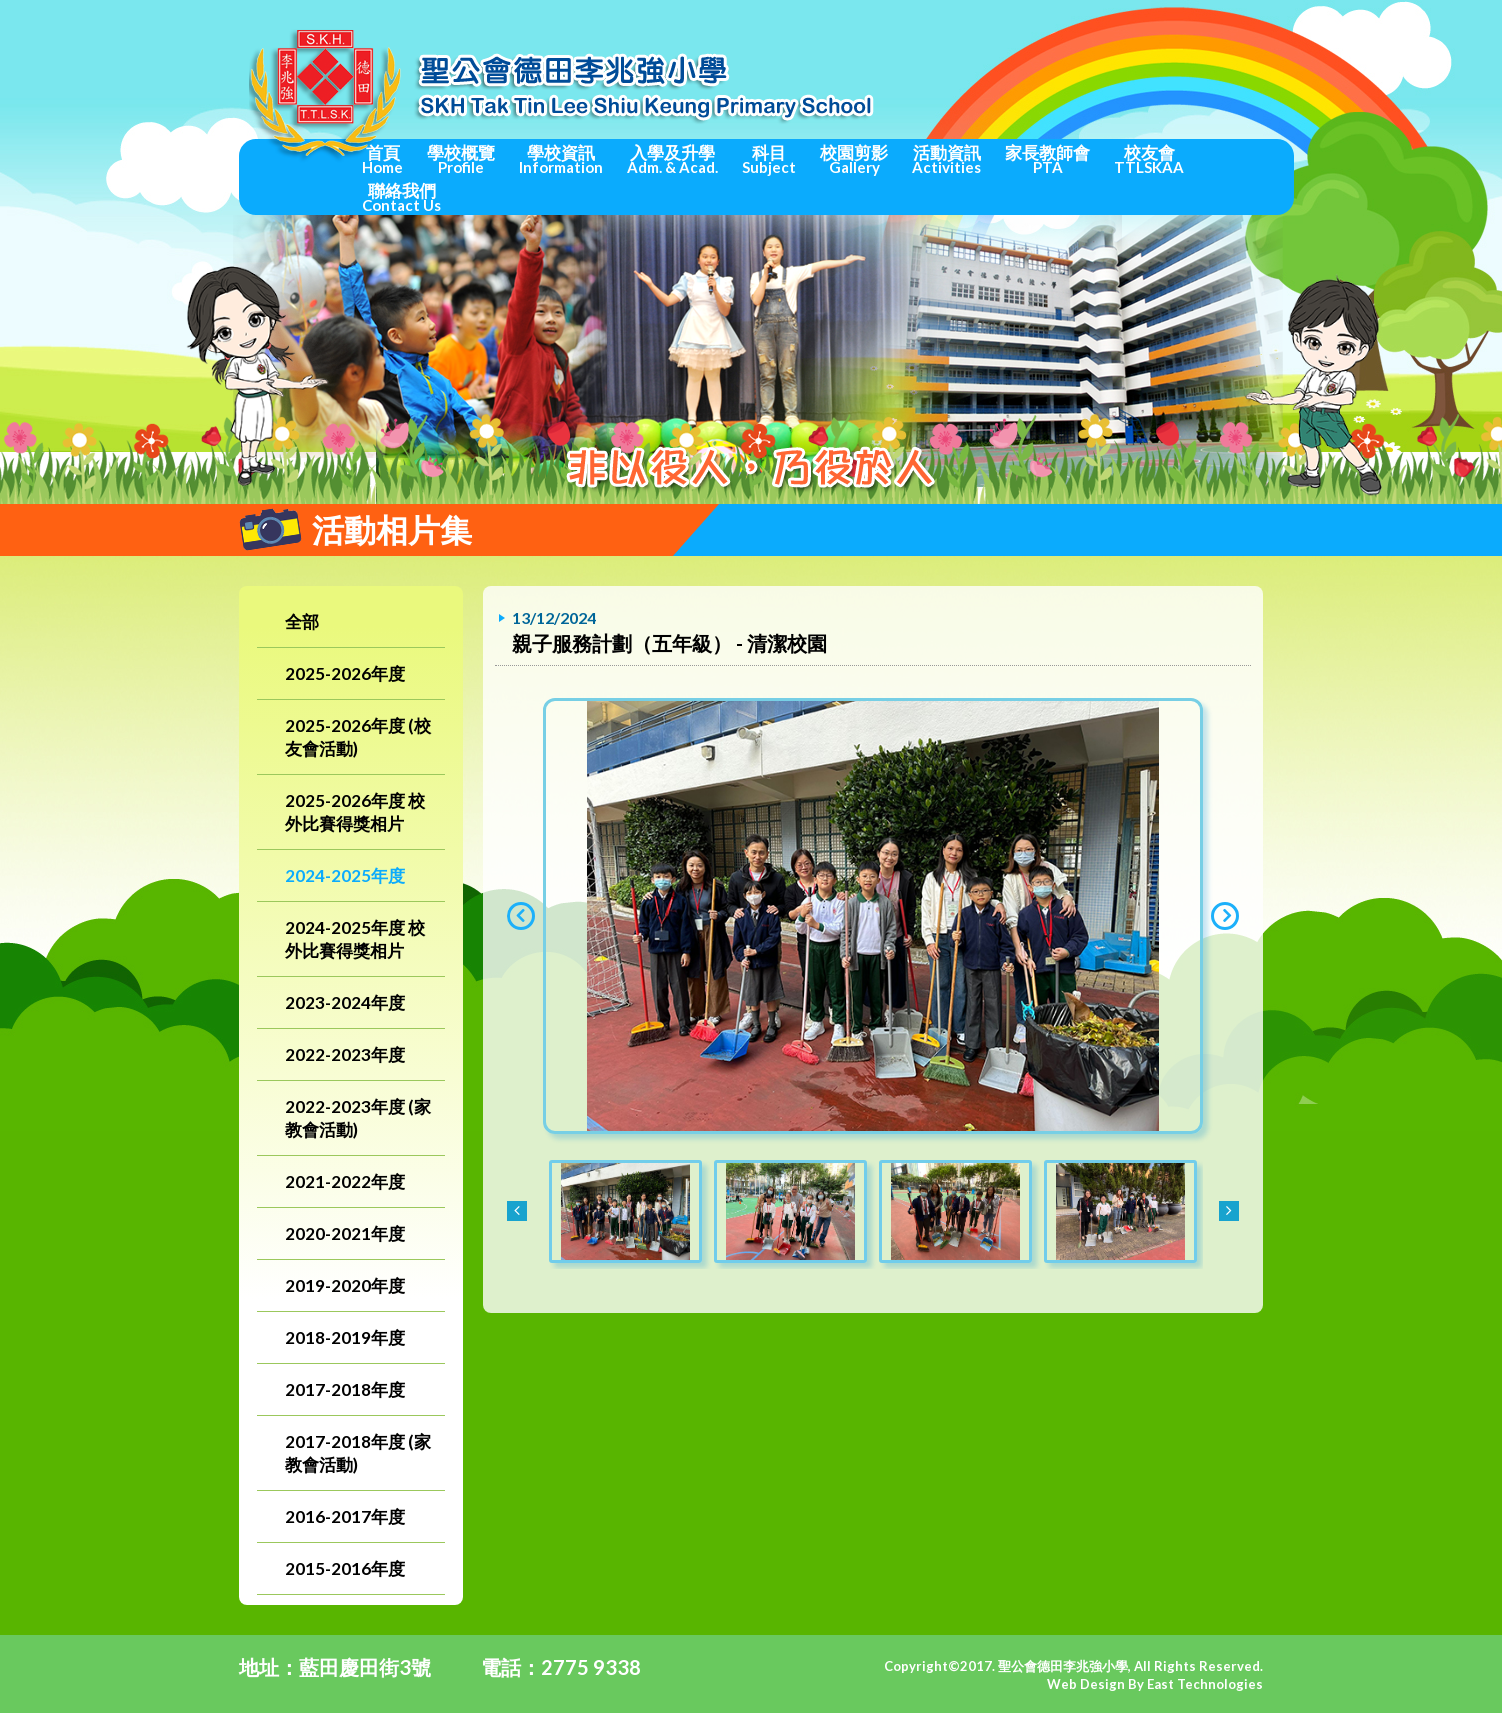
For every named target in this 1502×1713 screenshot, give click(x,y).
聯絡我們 (401, 197)
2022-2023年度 (345, 1054)
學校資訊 (561, 159)
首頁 (382, 159)
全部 (302, 621)
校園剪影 (854, 159)
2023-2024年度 (345, 1002)
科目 (769, 159)
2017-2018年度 (345, 1389)
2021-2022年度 (345, 1181)
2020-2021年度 (345, 1233)
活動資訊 (946, 159)
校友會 (1149, 159)
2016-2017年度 (345, 1516)
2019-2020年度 (345, 1285)
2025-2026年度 (345, 673)
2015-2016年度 (345, 1568)
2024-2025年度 (345, 875)
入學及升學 (672, 159)
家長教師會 (1047, 159)
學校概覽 (461, 159)
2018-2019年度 (345, 1337)
